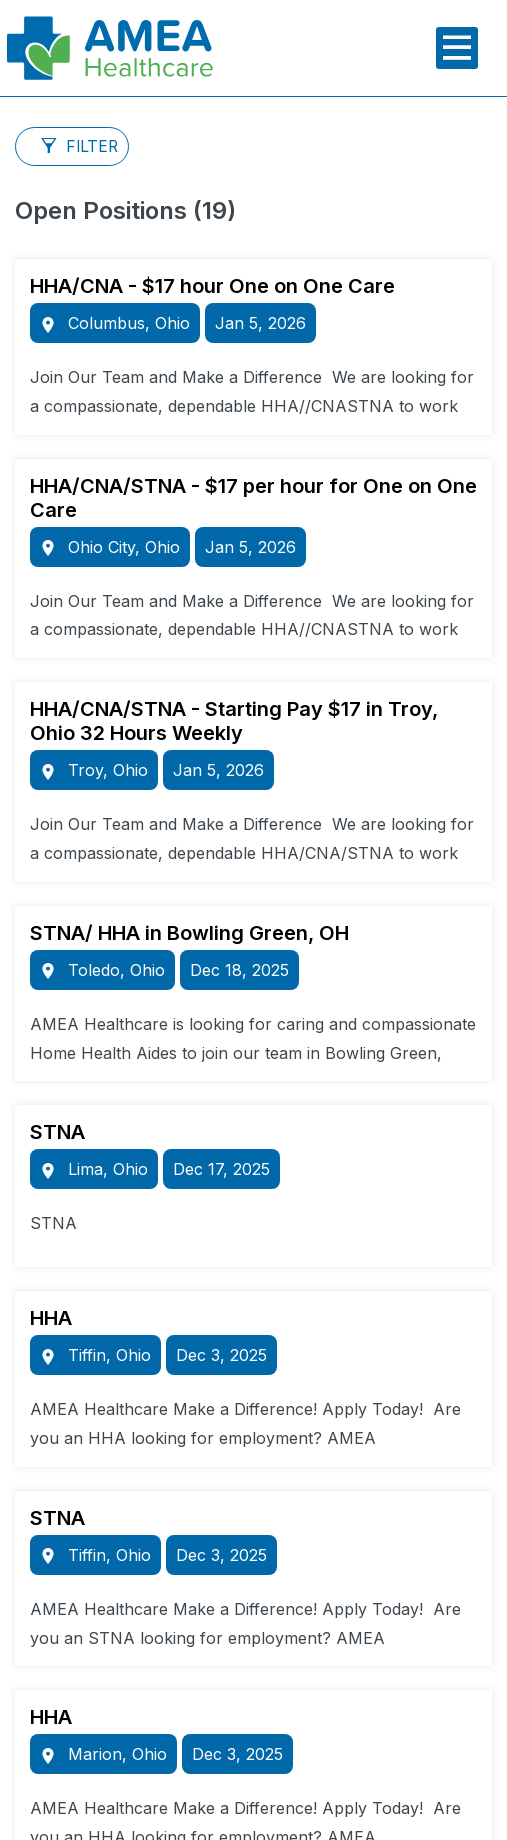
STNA (57, 1132)
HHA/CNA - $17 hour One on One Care (212, 286)
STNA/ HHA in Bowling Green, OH (189, 933)
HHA (51, 1318)
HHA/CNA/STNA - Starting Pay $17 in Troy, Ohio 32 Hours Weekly (234, 721)
